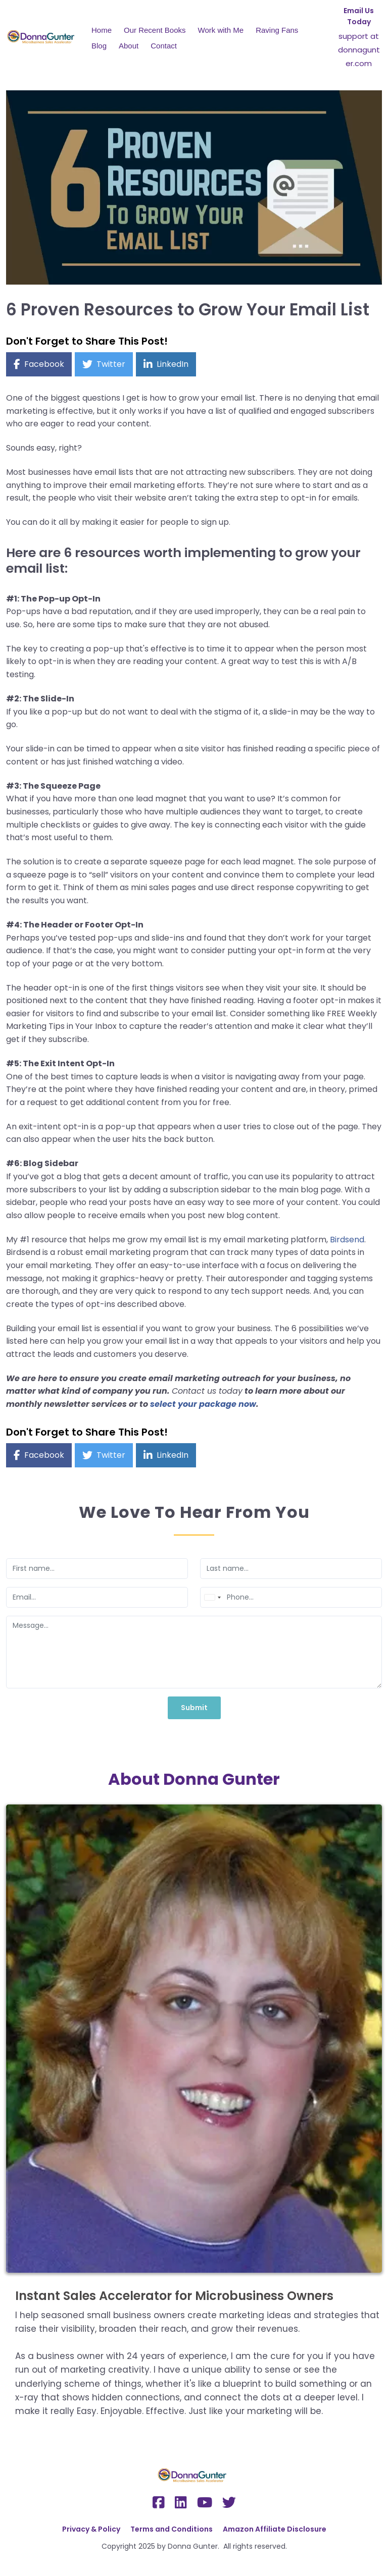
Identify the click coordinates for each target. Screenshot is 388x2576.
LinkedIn (172, 364)
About (128, 45)
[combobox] (212, 1597)
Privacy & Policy (91, 2529)
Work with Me (221, 30)
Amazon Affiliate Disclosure (274, 2529)
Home (101, 30)
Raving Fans (277, 30)
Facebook (44, 364)
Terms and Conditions (171, 2529)
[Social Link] (159, 2502)
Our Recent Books (155, 30)
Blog (99, 45)
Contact (164, 45)
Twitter (110, 364)
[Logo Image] (42, 37)
